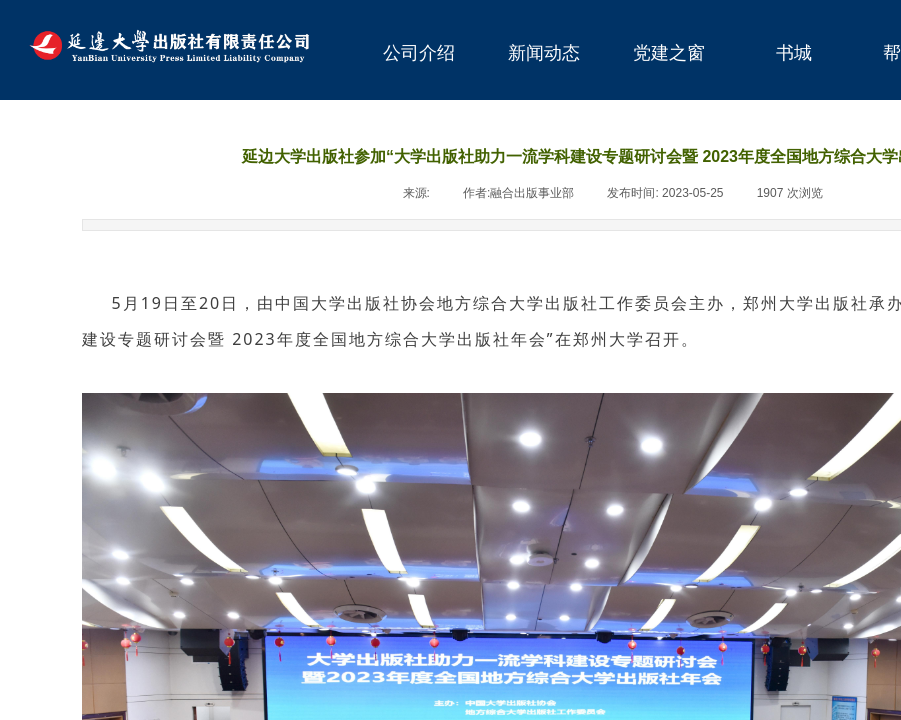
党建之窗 (669, 53)
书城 (794, 53)
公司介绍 (419, 53)
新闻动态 (544, 53)
